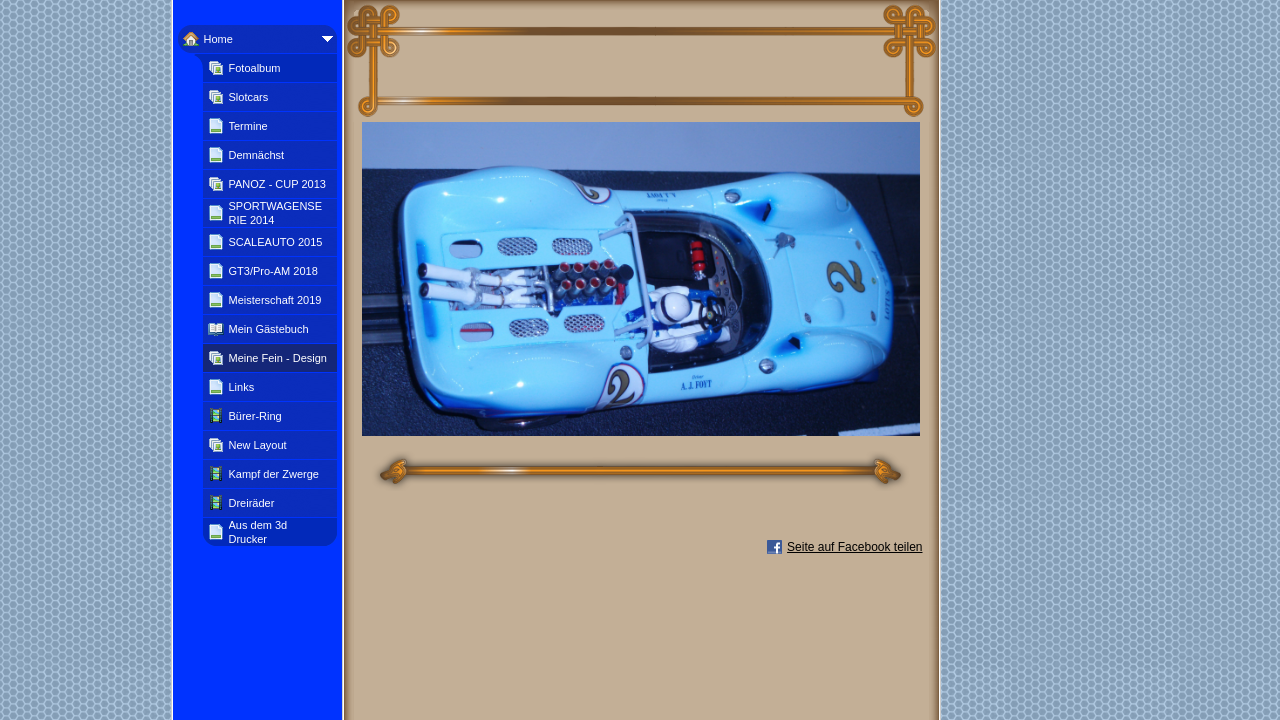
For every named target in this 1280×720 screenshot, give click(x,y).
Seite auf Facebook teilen (854, 547)
